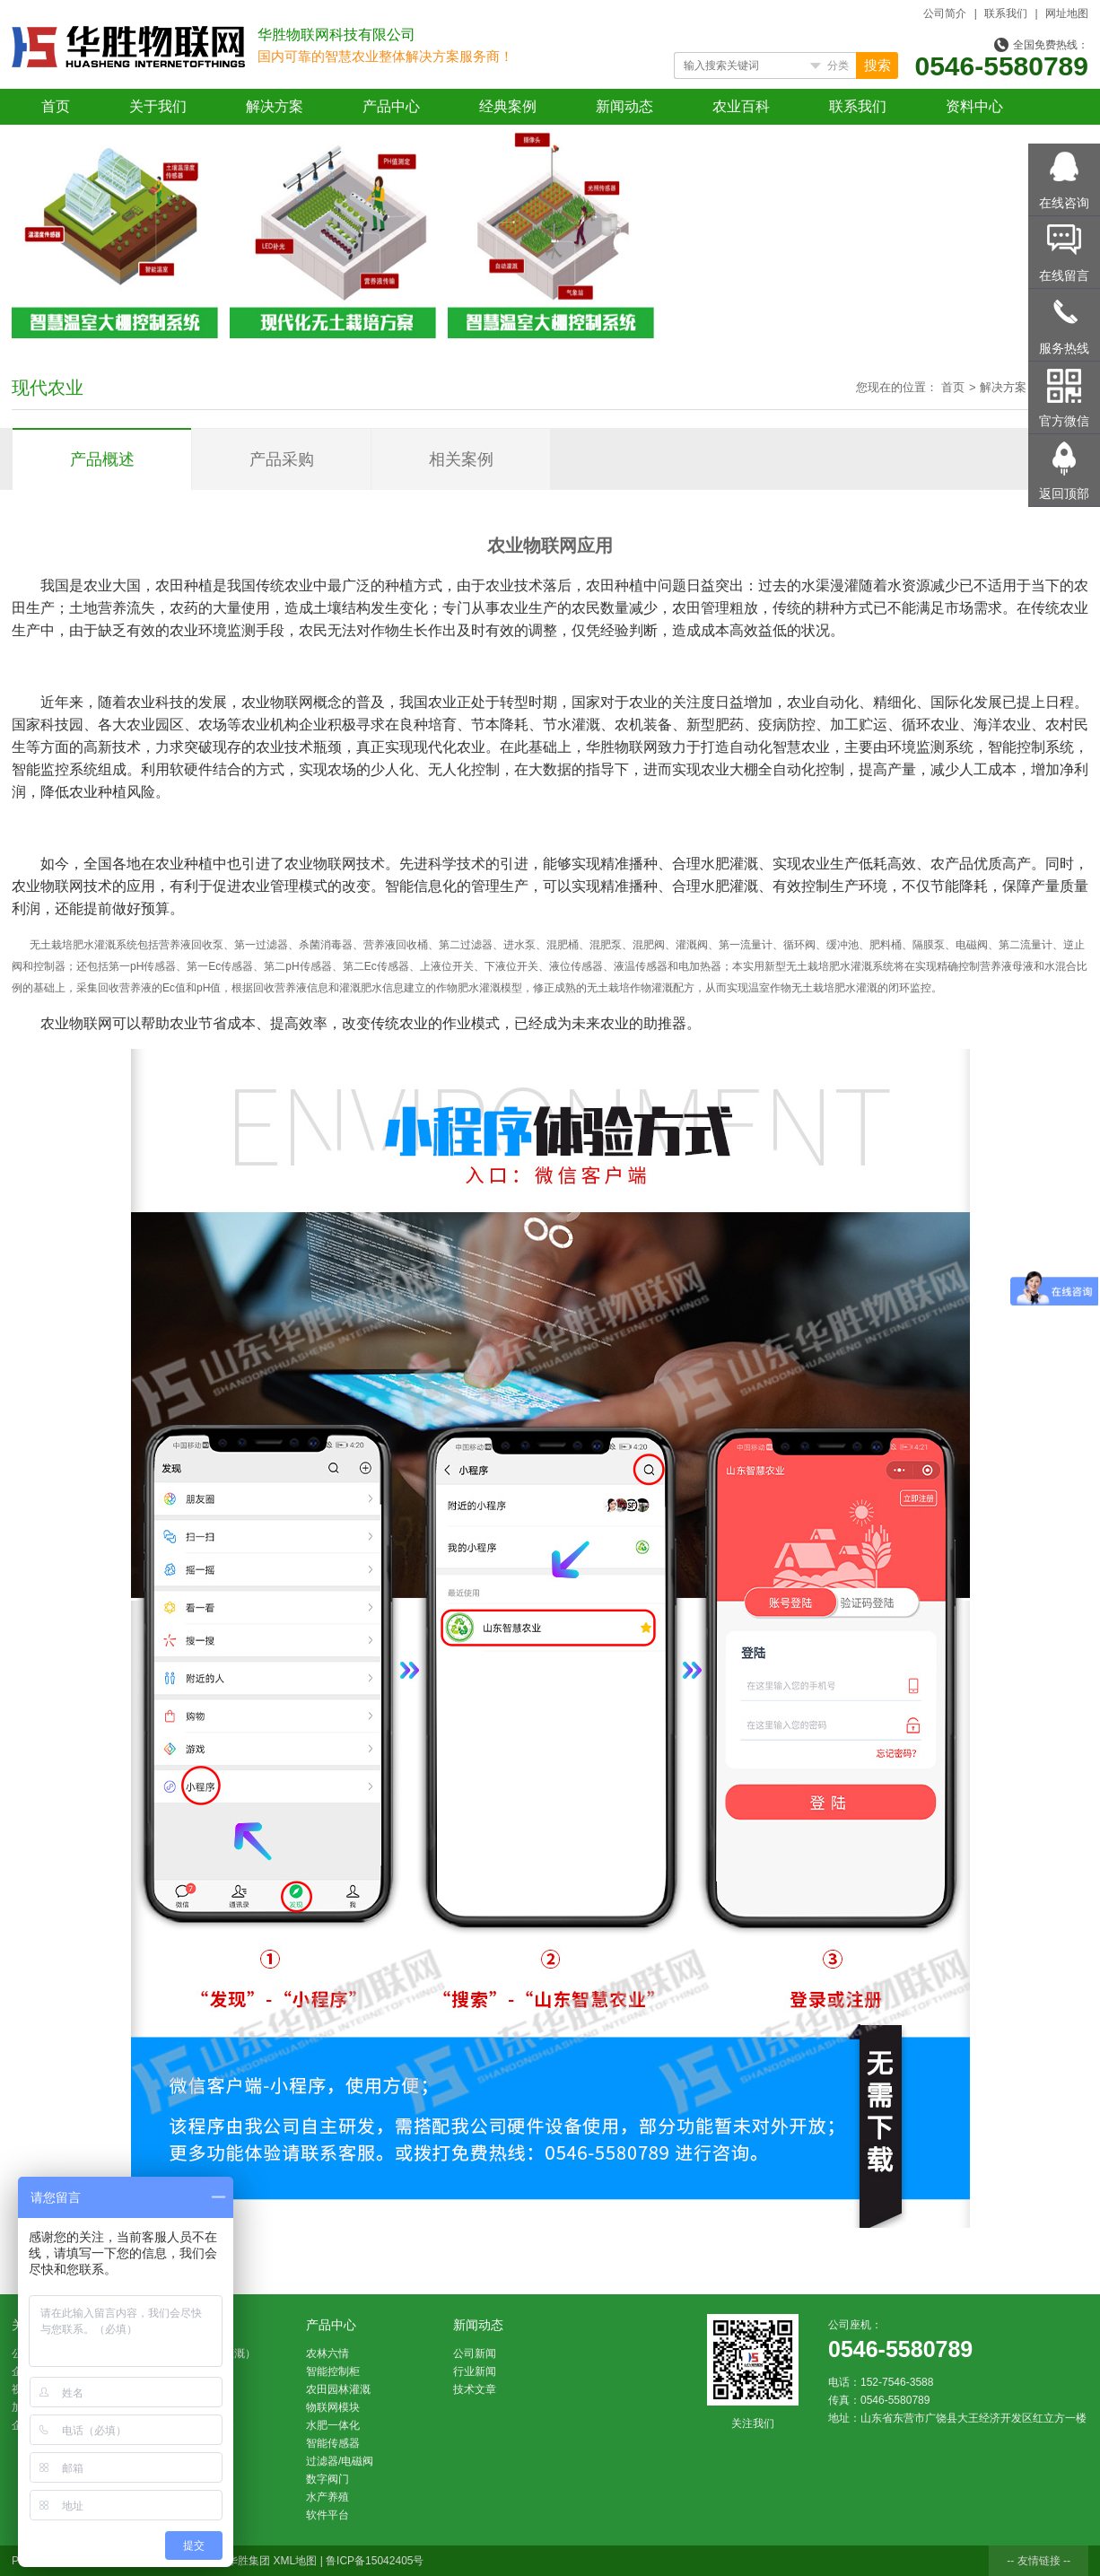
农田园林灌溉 (338, 2389)
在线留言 (1064, 275)
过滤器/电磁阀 (339, 2461)
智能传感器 (333, 2443)
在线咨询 (1064, 203)
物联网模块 (333, 2407)
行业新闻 (474, 2371)
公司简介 (944, 13)
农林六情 (327, 2353)
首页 (55, 106)
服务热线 (1064, 348)
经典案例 (508, 106)
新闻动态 (624, 106)
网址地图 (1066, 13)
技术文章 (474, 2389)
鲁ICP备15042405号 (374, 2560)
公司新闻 (474, 2353)
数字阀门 (327, 2479)
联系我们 (1005, 13)
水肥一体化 (333, 2425)
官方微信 (1064, 421)
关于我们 (158, 106)
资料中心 (974, 106)
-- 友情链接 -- (1038, 2560)
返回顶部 (1064, 493)
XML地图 (296, 2560)
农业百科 (741, 106)
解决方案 (274, 106)
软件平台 (327, 2515)
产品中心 (391, 106)
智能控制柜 (333, 2371)
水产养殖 (327, 2497)
